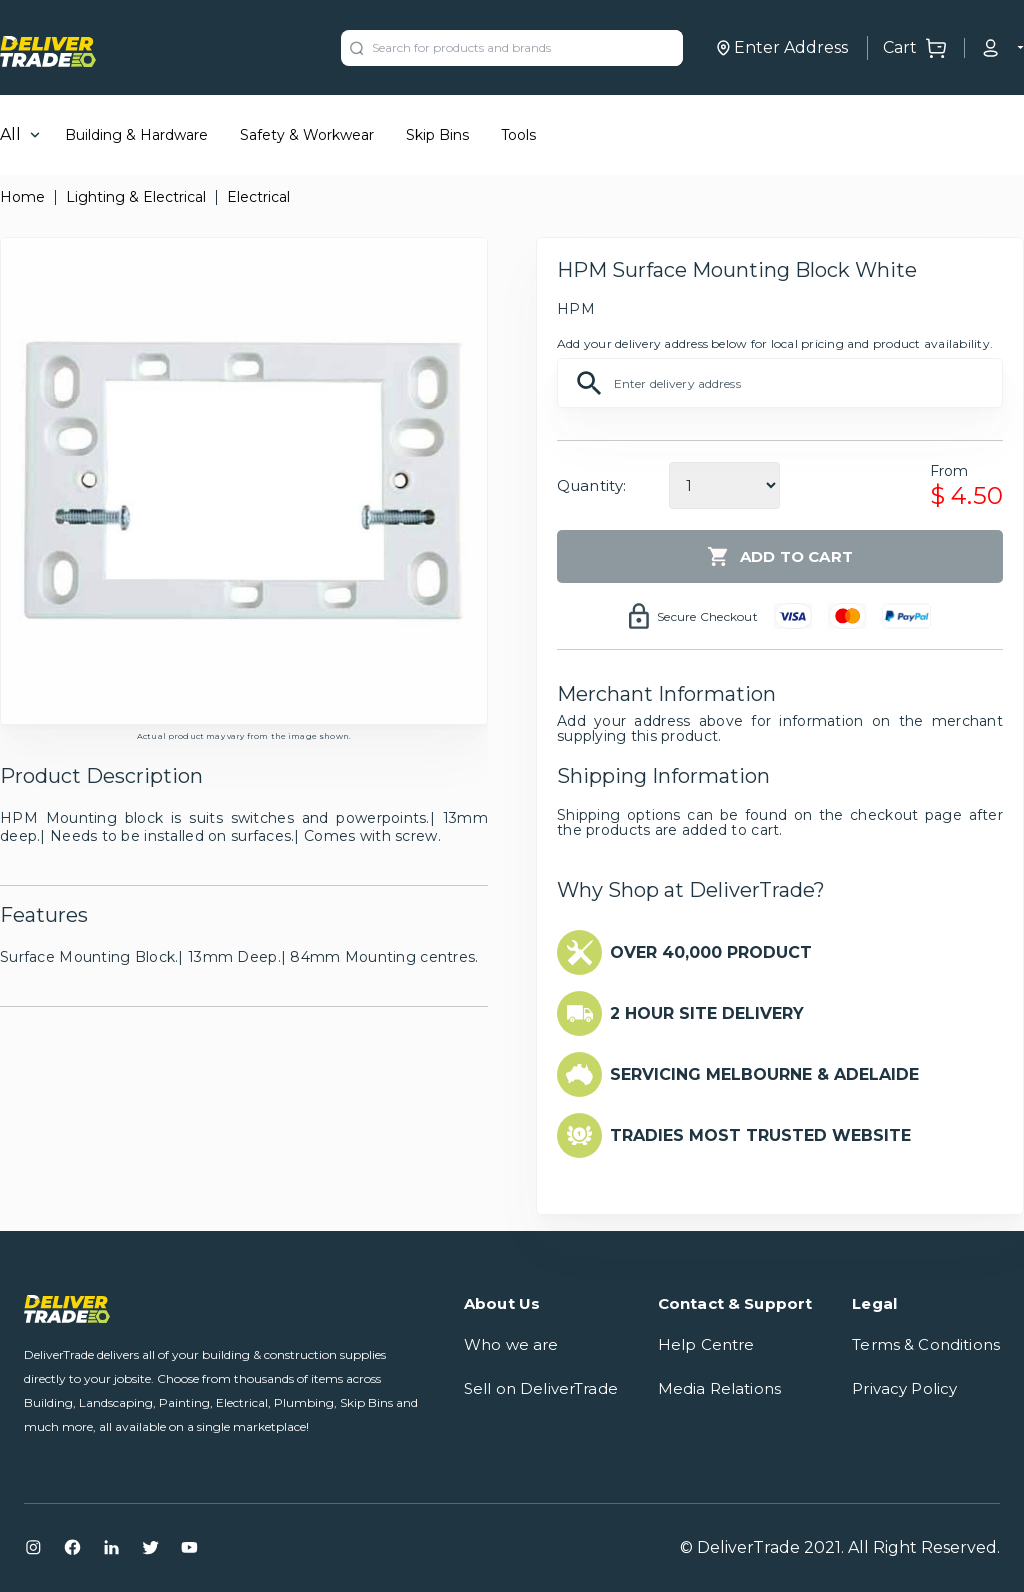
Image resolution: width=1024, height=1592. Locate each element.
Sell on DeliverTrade (541, 1388)
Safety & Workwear (307, 135)
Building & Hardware (136, 135)
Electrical (258, 197)
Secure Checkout (707, 616)
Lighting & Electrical (136, 197)
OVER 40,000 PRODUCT (711, 952)
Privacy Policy (904, 1388)
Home (22, 197)
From (949, 471)
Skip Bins (437, 135)
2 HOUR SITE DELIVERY (707, 1013)
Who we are (511, 1344)
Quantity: (591, 485)
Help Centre (706, 1344)
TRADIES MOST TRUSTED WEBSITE (760, 1135)
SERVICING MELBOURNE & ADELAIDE (764, 1074)
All (10, 134)
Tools (518, 135)
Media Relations (719, 1388)
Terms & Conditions (926, 1344)
